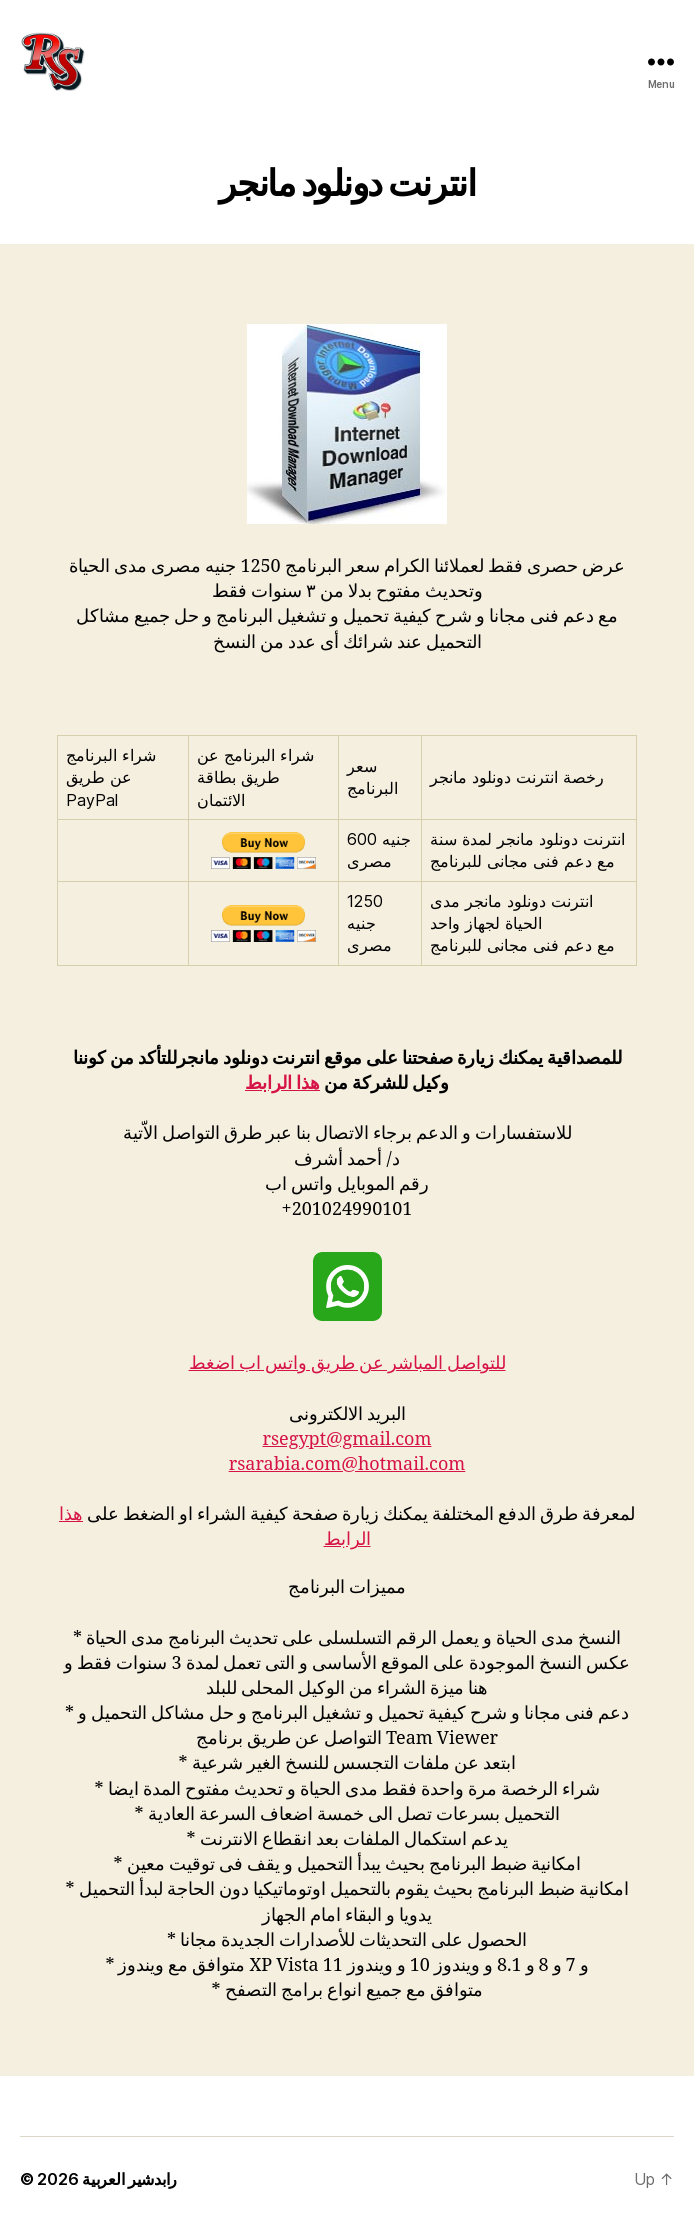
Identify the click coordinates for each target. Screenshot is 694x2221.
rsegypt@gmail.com (347, 1439)
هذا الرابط (282, 1083)
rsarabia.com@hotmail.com (347, 1464)
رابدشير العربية (129, 2179)
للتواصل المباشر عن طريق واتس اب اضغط (347, 1363)
